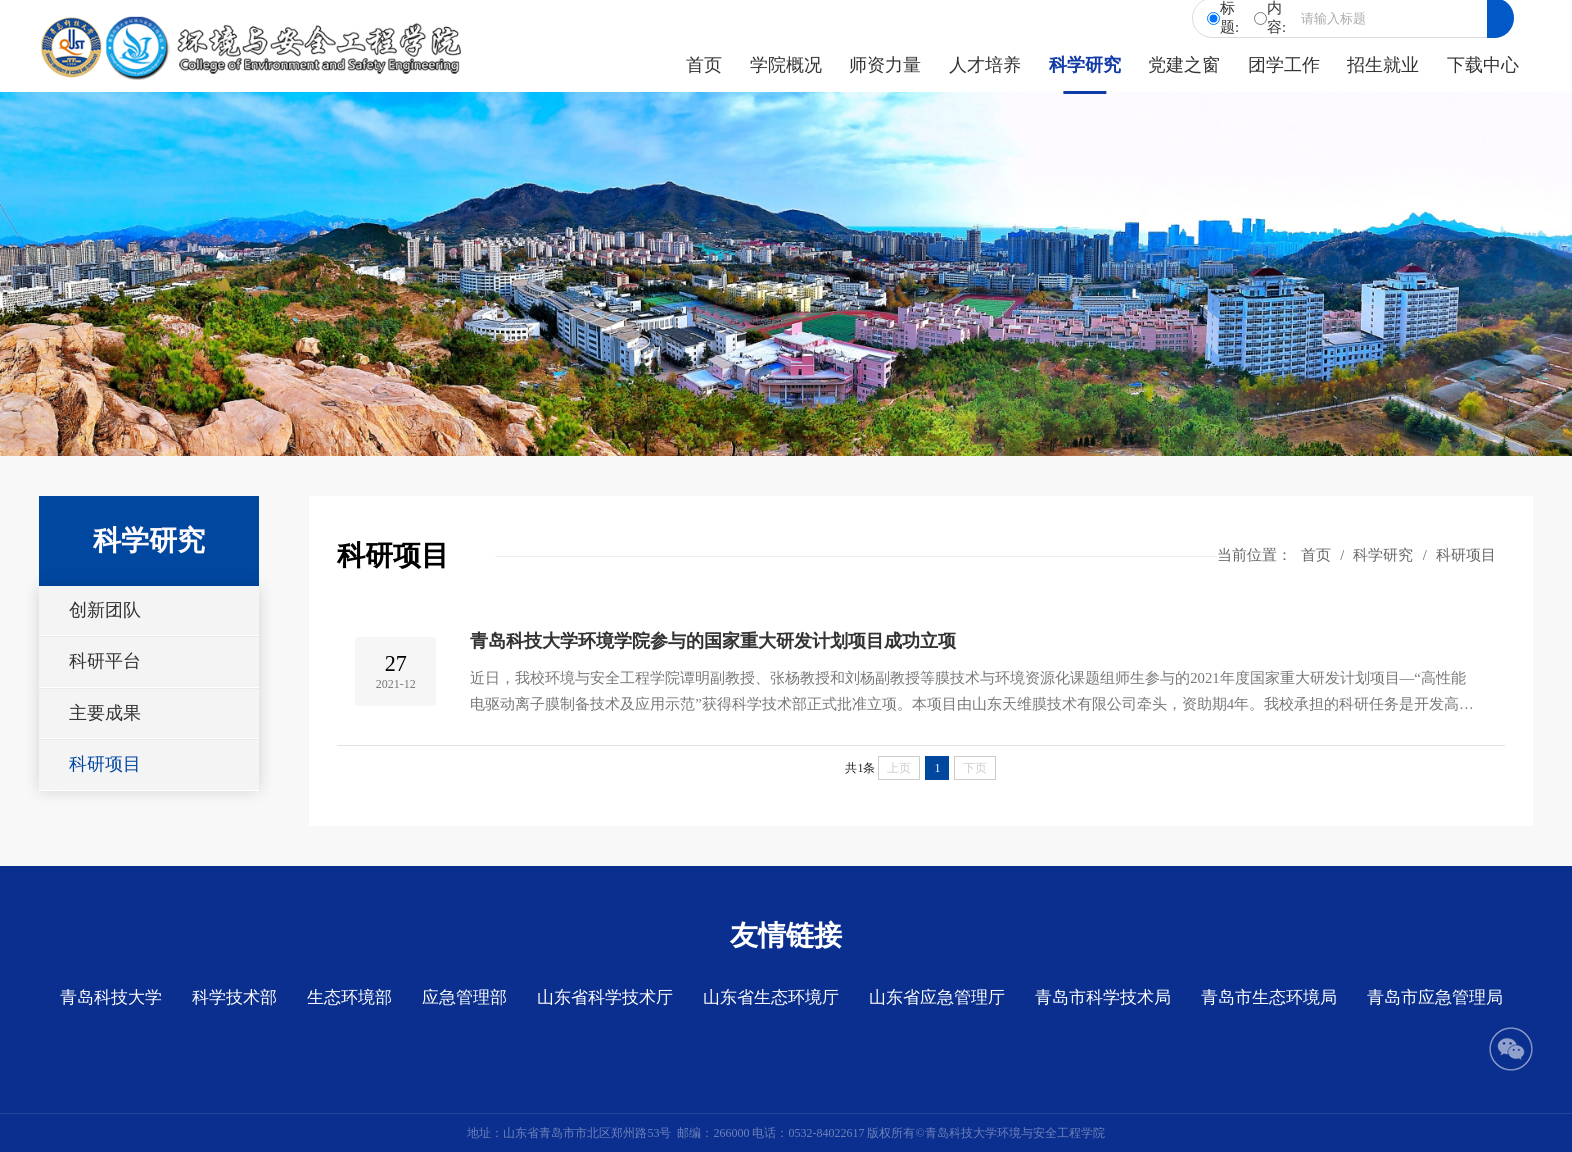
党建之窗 (1184, 65)
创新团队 (105, 610)
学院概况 (786, 65)
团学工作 (1284, 65)
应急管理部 (464, 997)
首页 (704, 65)
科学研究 (1085, 65)
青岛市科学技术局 (1103, 997)
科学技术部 (234, 997)
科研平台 (105, 661)
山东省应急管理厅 (937, 997)
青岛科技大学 (111, 997)
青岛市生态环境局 (1269, 997)
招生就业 (1383, 65)
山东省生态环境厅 (771, 997)
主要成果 (105, 713)
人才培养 (985, 65)
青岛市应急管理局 (1435, 997)
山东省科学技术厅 (605, 997)
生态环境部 (349, 997)
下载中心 (1483, 65)
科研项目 (105, 764)
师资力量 (885, 65)
